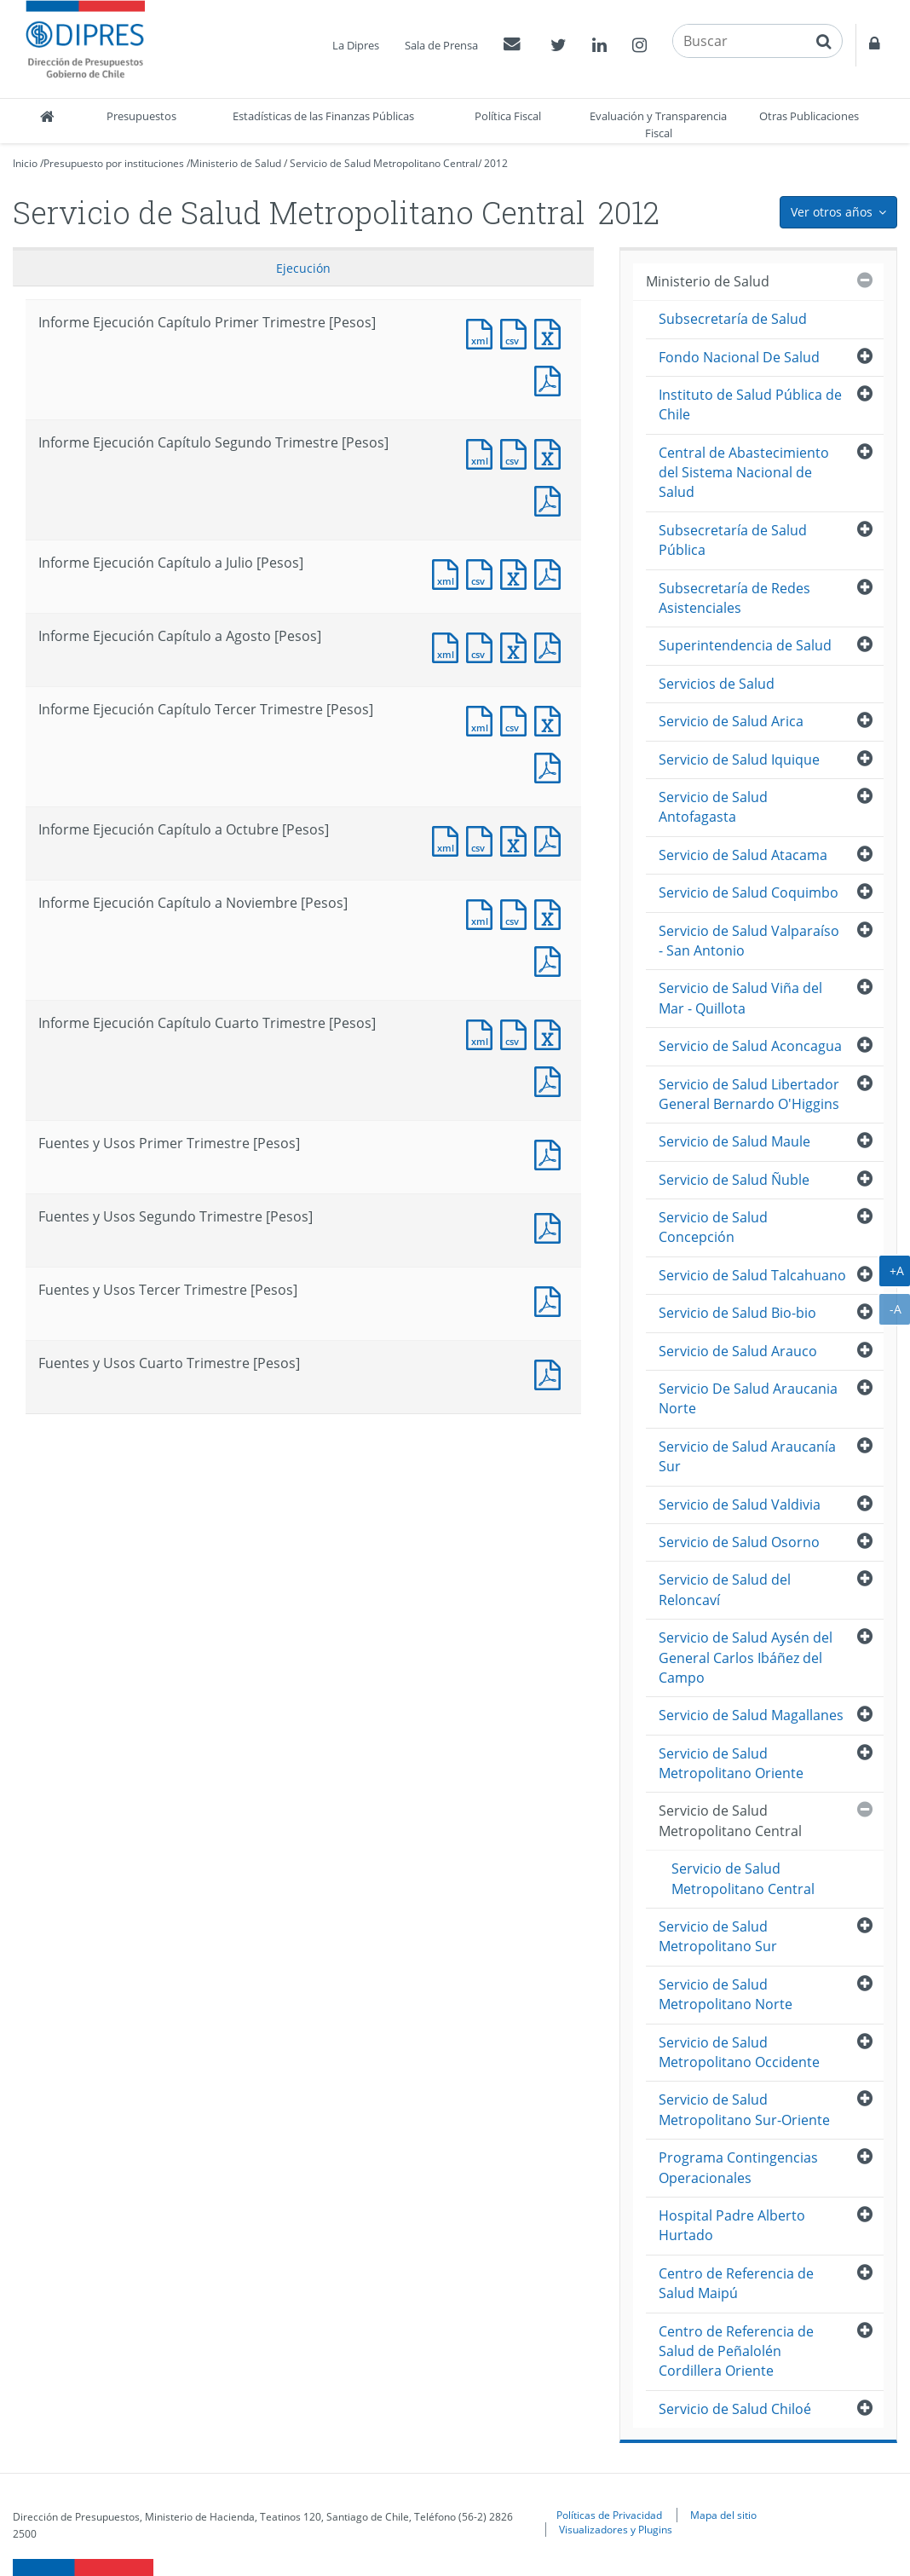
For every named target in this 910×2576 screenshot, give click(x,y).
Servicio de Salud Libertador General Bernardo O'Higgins (749, 1094)
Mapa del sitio (723, 2514)
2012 (496, 163)
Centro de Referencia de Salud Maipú (736, 2283)
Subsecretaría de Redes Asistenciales (734, 598)
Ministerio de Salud (235, 163)
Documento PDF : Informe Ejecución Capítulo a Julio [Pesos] (551, 572)
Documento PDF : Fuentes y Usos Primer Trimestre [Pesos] (551, 1153)
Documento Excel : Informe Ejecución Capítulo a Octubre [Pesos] (517, 839)
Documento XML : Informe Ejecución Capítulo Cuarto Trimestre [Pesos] (483, 1033)
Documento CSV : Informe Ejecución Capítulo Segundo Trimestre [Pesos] (517, 452)
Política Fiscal (508, 116)
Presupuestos (141, 116)
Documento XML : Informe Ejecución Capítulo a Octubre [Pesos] (449, 839)
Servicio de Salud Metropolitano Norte (725, 1994)
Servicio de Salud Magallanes (751, 1715)
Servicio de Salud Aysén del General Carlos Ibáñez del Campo (745, 1657)
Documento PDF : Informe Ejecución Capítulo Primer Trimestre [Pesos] (551, 379)
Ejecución (303, 268)
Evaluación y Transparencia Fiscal (658, 124)
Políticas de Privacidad (609, 2514)
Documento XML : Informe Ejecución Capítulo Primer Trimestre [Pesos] (483, 332)
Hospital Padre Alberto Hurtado (732, 2225)
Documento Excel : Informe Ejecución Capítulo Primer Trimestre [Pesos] (551, 332)
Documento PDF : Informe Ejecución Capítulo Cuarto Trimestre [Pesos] (551, 1079)
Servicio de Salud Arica (731, 721)
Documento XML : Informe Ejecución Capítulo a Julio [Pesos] (449, 572)
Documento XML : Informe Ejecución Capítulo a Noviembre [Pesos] (483, 912)
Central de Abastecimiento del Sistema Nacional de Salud (744, 472)
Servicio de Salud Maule (734, 1141)
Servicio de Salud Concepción (713, 1227)
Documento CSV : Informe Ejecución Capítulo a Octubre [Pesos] (483, 839)
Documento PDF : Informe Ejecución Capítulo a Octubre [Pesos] (551, 839)
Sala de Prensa (441, 45)
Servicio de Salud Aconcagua (750, 1046)
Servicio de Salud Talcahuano (752, 1275)
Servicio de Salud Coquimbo (748, 892)
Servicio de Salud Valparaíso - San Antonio (749, 940)
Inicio (25, 163)
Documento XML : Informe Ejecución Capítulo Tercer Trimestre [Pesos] (483, 719)
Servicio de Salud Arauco (738, 1351)
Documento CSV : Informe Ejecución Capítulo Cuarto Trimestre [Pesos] (517, 1033)
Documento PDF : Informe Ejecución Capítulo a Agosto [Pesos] (551, 646)
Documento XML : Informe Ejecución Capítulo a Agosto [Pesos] (449, 646)
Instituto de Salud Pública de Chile (750, 404)
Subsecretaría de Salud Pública (733, 540)
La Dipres (355, 45)
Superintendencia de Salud (745, 645)
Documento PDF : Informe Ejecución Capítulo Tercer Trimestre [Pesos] (551, 766)
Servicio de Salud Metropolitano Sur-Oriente (744, 2109)
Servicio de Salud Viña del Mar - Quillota (740, 998)
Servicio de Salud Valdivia (740, 1504)
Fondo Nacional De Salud (739, 357)
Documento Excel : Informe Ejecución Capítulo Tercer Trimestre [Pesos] (551, 719)
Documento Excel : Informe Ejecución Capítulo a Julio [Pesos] (517, 572)
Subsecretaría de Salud (733, 318)
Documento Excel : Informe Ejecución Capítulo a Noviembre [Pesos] (551, 912)
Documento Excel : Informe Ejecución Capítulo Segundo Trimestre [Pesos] (551, 452)
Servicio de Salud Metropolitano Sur (718, 1936)
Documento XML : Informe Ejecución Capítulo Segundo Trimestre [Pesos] (483, 452)
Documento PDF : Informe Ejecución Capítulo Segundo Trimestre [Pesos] (551, 499)
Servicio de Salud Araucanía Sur (747, 1456)
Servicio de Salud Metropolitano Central (384, 163)
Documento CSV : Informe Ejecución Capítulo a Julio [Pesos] (483, 572)
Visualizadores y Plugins (615, 2529)
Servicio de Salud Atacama (743, 855)
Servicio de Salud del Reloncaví (725, 1589)
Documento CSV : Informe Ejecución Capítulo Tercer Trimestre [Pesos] (517, 719)
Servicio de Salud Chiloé (735, 2409)
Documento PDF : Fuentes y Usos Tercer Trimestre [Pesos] (551, 1299)
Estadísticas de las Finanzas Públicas (323, 116)
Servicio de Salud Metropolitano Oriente (731, 1763)
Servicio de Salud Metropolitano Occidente (739, 2052)
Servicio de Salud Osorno (739, 1542)
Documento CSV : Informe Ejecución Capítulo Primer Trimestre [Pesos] (517, 332)
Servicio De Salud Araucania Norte (748, 1398)
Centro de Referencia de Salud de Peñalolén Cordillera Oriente (736, 2351)
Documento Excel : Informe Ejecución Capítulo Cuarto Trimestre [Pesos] (551, 1033)
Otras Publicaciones (809, 116)
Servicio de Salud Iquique (739, 759)
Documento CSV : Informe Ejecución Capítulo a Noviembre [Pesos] (517, 912)
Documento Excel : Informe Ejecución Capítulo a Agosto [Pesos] (517, 646)
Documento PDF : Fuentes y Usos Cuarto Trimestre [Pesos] (551, 1373)
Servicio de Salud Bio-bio (737, 1312)
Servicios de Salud (717, 683)
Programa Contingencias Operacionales (738, 2167)
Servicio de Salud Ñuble (734, 1179)
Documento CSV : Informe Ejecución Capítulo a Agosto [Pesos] (483, 646)
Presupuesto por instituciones (113, 163)
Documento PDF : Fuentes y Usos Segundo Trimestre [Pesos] (551, 1226)
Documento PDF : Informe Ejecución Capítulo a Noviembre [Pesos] (551, 959)
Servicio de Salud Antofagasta (713, 807)
